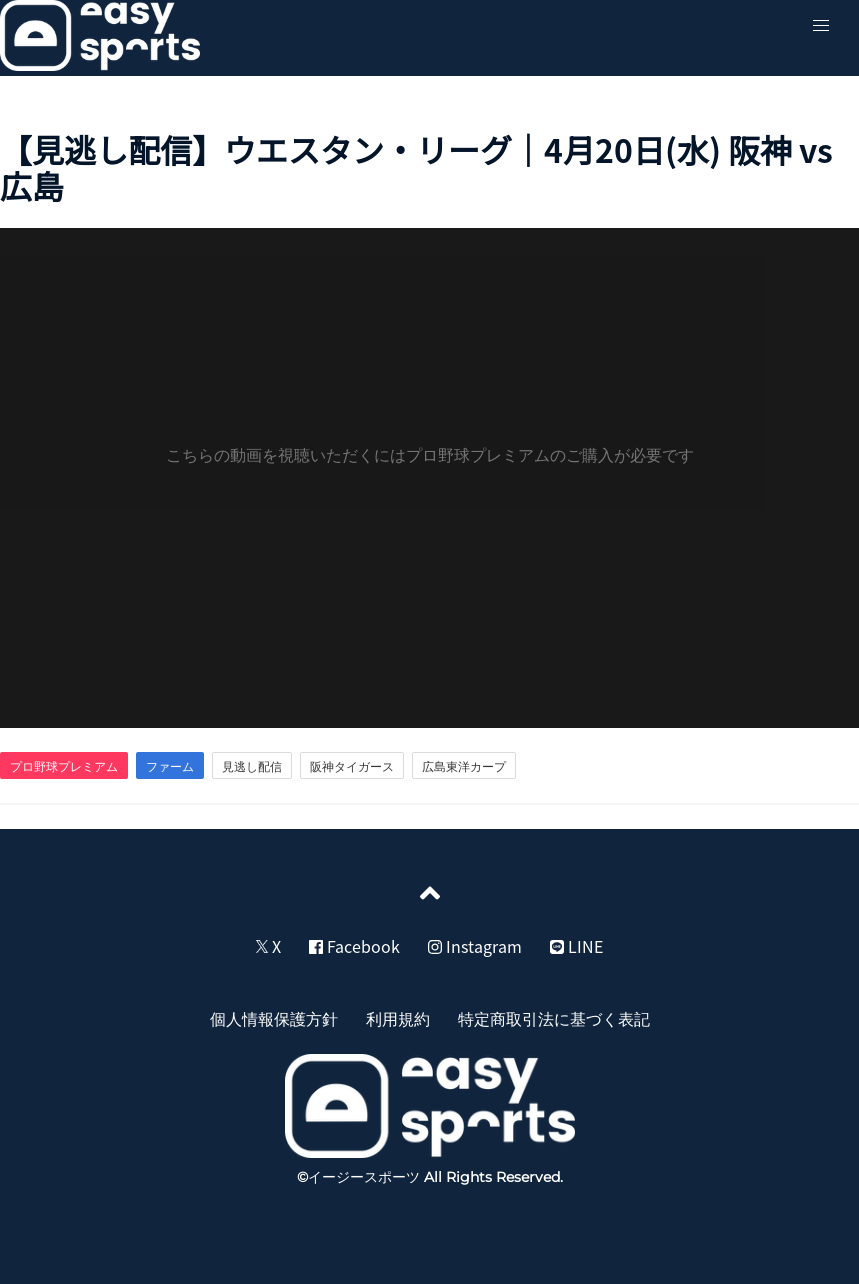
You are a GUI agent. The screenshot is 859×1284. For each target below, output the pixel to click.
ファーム (170, 766)
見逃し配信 (252, 766)
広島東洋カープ (464, 766)
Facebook (354, 946)
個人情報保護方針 (274, 1018)
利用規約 (398, 1018)
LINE (576, 946)
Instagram (475, 946)
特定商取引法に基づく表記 (554, 1018)
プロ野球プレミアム (64, 766)
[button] (821, 26)
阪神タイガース (352, 766)
